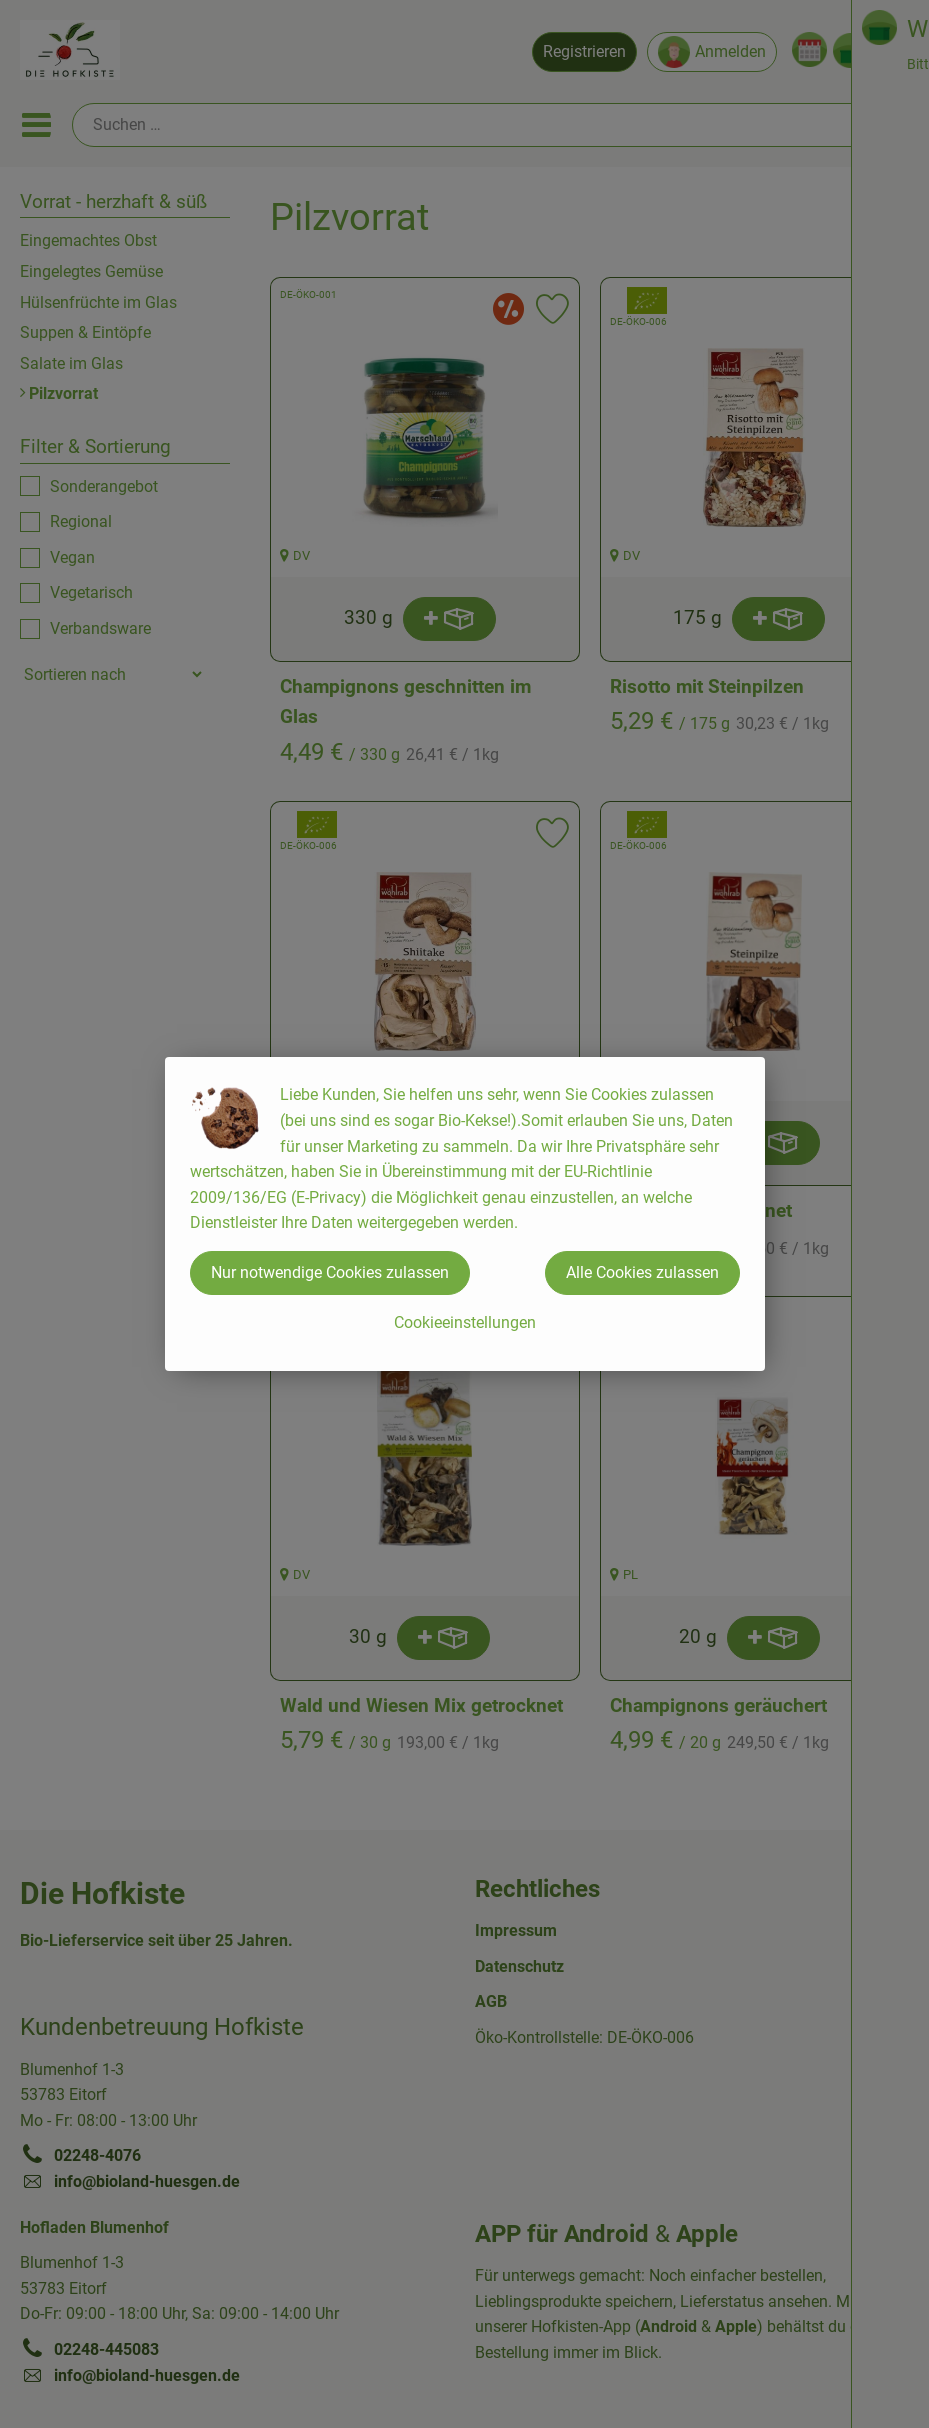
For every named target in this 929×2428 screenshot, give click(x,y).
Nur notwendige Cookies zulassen (330, 1272)
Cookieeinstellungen (465, 1322)
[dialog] (464, 1214)
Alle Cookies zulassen (642, 1272)
